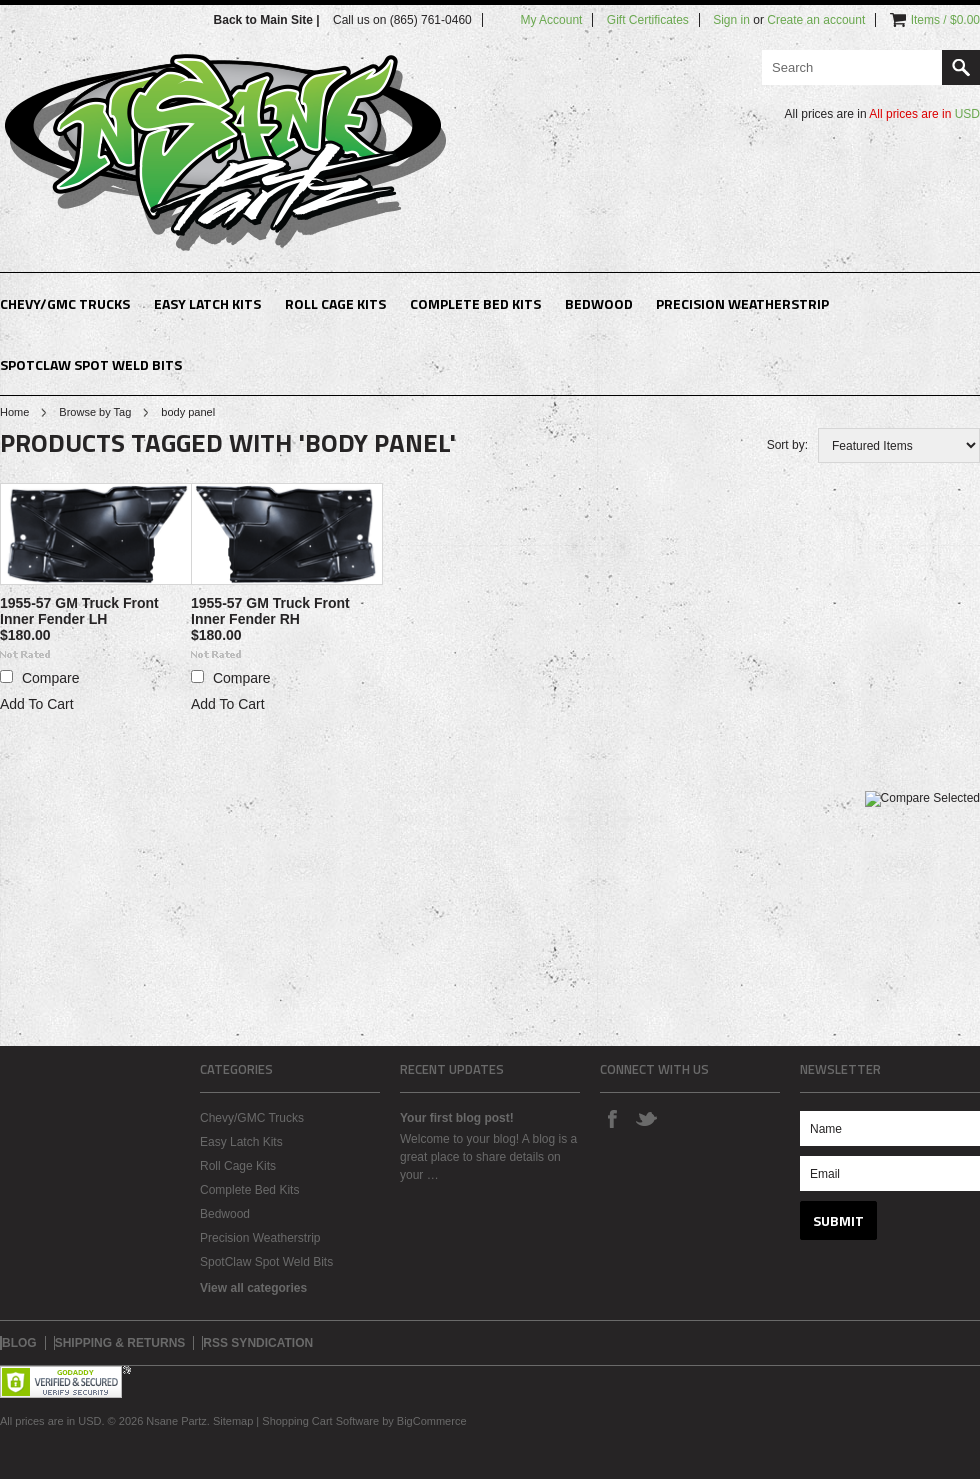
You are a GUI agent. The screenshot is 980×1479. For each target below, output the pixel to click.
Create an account (816, 20)
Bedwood (599, 303)
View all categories (253, 1288)
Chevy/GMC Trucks (65, 303)
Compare (51, 678)
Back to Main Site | (268, 20)
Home (14, 412)
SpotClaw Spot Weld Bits (91, 364)
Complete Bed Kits (475, 303)
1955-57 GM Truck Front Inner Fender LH (79, 611)
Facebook (612, 1118)
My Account (551, 20)
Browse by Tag (95, 412)
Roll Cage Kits (335, 303)
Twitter (646, 1118)
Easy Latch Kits (207, 303)
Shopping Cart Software (320, 1421)
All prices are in (924, 114)
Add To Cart (37, 704)
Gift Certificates (648, 20)
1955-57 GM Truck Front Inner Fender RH (270, 611)
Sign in (731, 20)
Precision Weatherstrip (742, 303)
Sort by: (787, 445)
